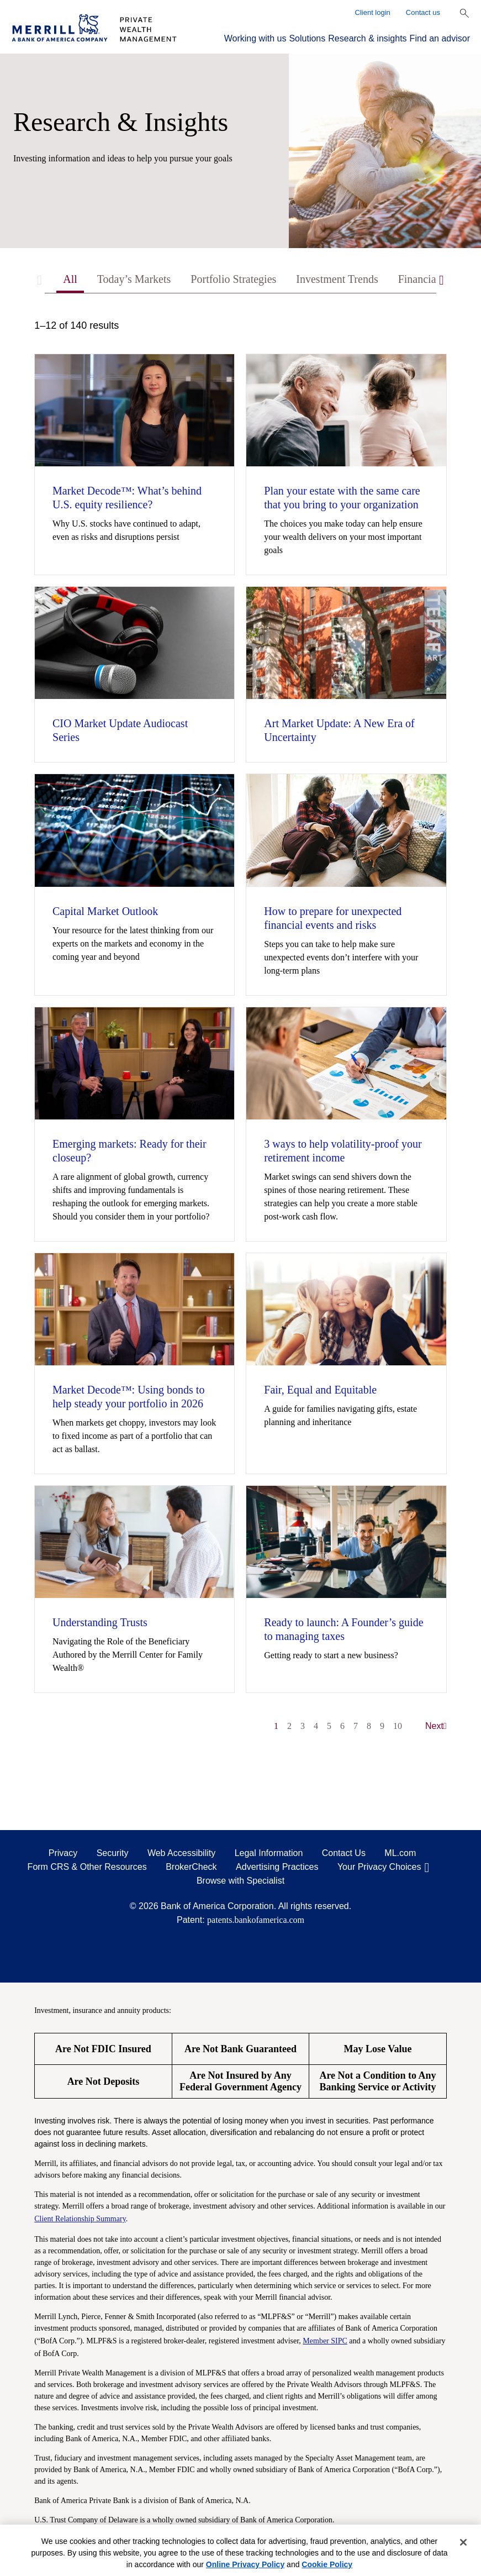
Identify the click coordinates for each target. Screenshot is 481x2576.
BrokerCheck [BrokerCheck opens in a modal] (191, 1866)
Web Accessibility (181, 1853)
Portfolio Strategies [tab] (233, 279)
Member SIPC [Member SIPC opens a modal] (325, 2341)
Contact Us (344, 1853)
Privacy (63, 1853)
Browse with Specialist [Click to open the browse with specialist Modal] (240, 1880)
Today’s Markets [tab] (134, 279)
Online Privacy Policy (245, 2564)
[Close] (463, 2542)
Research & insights (367, 38)
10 (397, 1726)
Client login (372, 12)
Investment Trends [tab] (337, 279)
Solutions (307, 38)
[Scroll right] (441, 279)
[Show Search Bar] (464, 13)
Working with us (255, 38)
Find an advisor (440, 38)
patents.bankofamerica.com (255, 1920)
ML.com (400, 1853)
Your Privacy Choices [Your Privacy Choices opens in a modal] (379, 1866)
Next (436, 1726)
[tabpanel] (240, 1030)
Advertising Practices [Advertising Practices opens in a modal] (277, 1866)
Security (113, 1853)
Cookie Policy (327, 2564)
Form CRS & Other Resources (87, 1866)
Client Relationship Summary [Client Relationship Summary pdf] (80, 2219)
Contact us (423, 12)
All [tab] (70, 279)
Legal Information (269, 1853)
